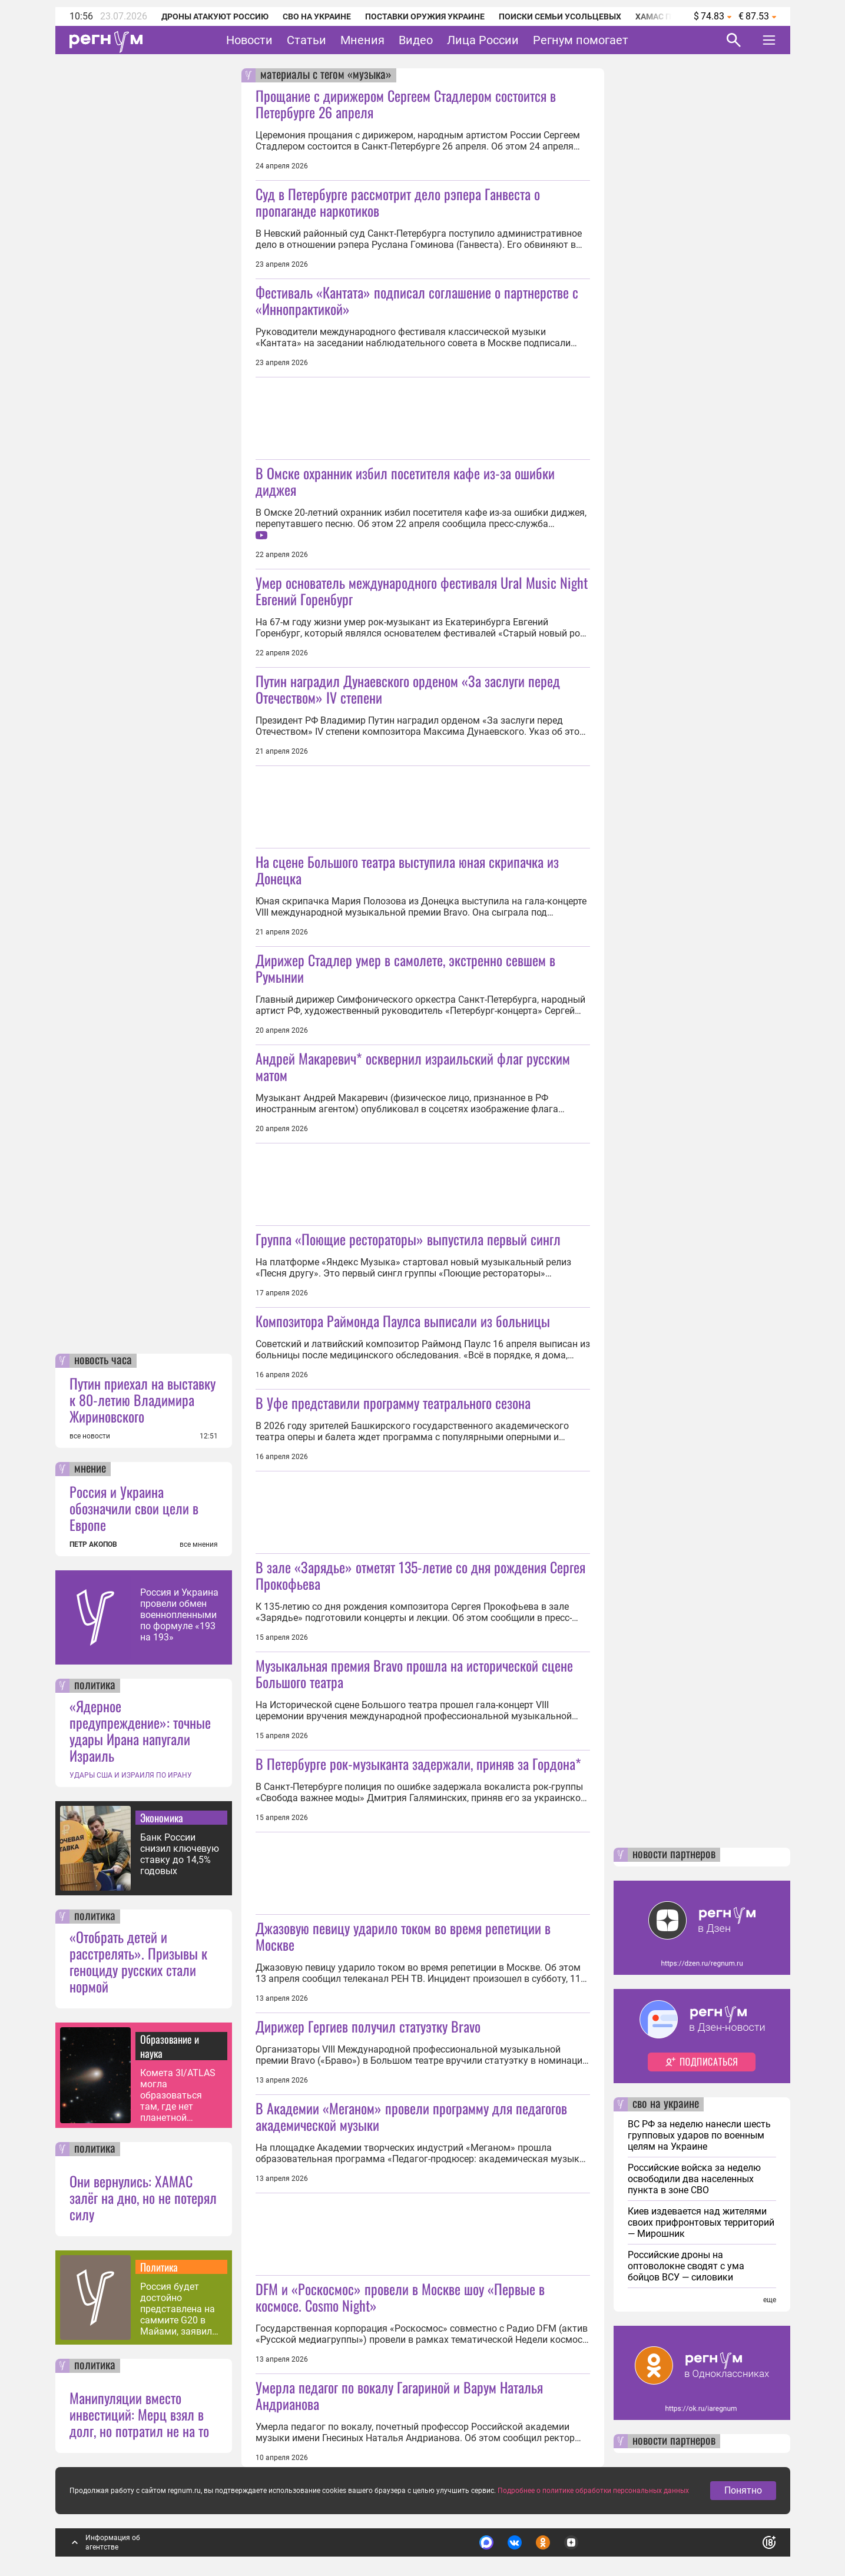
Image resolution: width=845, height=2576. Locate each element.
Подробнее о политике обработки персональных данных (593, 2491)
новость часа (103, 1361)
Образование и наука (169, 2046)
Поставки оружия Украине (425, 16)
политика (94, 1686)
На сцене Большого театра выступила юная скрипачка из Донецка (407, 869)
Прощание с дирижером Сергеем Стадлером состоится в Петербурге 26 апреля (406, 103)
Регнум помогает (580, 40)
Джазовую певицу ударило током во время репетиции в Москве (403, 1936)
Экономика (161, 1818)
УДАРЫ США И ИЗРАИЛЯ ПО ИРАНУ (130, 1775)
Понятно (743, 2490)
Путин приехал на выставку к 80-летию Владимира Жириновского (142, 1399)
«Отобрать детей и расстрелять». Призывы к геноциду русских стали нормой (138, 1961)
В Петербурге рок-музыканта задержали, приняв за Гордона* (418, 1763)
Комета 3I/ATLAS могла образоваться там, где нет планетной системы (178, 2095)
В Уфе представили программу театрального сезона (393, 1402)
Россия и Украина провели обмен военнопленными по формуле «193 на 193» (179, 1615)
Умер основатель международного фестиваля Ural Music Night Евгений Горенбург (422, 590)
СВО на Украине (317, 16)
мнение (90, 1469)
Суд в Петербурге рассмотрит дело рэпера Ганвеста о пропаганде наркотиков (398, 202)
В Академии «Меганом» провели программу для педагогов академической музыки (411, 2116)
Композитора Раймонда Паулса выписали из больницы (403, 1320)
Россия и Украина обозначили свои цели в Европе (133, 1508)
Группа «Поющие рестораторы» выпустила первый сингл (408, 1238)
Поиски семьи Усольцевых (560, 16)
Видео (416, 40)
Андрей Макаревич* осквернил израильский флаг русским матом (413, 1066)
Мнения (362, 40)
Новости (249, 40)
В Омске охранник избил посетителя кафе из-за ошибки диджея (405, 481)
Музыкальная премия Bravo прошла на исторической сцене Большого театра (414, 1673)
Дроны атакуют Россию (215, 16)
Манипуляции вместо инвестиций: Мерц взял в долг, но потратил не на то (139, 2414)
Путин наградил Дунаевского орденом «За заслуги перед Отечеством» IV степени (408, 689)
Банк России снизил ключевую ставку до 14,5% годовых (179, 1854)
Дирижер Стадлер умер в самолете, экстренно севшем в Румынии (405, 968)
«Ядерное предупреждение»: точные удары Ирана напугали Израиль (140, 1730)
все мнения (199, 1544)
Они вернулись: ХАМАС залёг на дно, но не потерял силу (143, 2197)
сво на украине (665, 2104)
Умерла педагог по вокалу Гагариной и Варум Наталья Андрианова (399, 2395)
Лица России (483, 40)
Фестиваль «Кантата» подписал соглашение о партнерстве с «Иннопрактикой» (417, 300)
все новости (89, 1436)
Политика (159, 2267)
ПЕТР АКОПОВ (93, 1544)
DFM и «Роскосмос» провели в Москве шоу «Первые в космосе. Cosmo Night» (400, 2297)
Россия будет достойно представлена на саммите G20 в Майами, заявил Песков (177, 2309)
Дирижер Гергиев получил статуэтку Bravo (368, 2026)
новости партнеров (673, 1855)
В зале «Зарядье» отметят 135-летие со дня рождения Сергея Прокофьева (420, 1575)
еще (769, 2300)
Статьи (306, 40)
